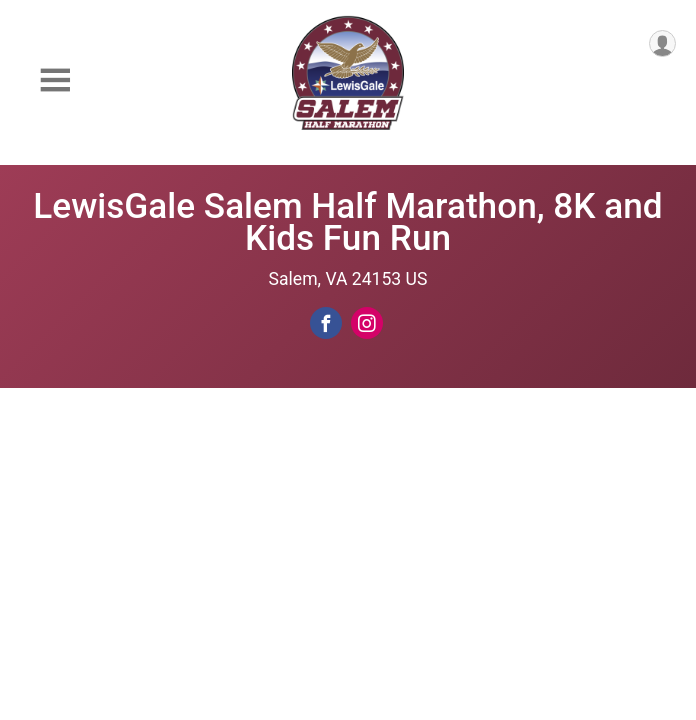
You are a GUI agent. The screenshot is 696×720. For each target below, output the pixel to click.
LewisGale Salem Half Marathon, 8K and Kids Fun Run (347, 222)
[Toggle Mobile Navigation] (55, 80)
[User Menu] (662, 43)
